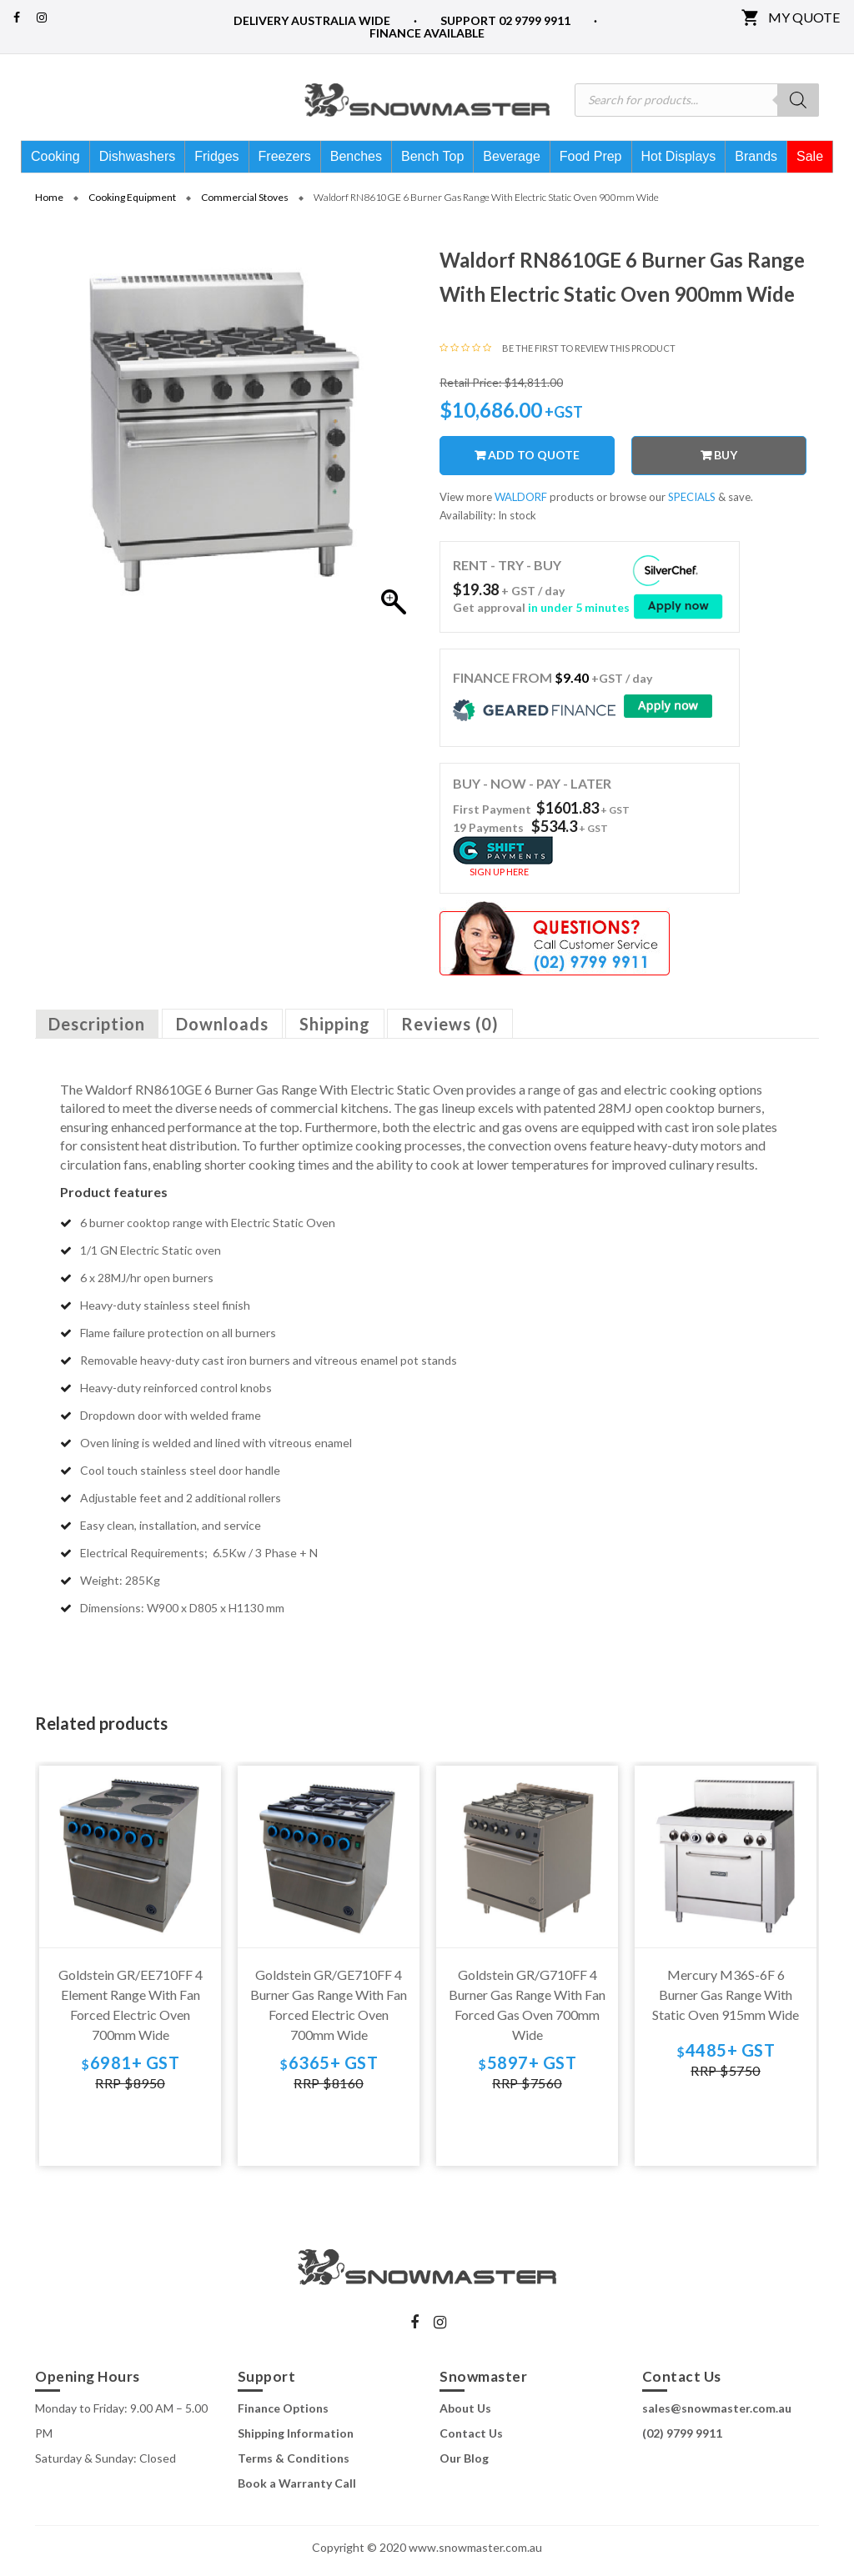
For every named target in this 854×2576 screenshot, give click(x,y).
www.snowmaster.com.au (475, 2553)
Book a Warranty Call (297, 2489)
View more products (517, 503)
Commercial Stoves (245, 203)
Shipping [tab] (334, 1030)
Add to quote (534, 461)
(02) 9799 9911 (682, 2439)
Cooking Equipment (132, 203)
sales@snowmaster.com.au (716, 2414)
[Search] (798, 100)
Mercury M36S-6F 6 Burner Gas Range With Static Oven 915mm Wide (725, 2001)
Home (49, 203)
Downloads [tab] (222, 1030)
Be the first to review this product (589, 353)
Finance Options (283, 2414)
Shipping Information (296, 2439)
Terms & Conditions (293, 2464)
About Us (465, 2414)
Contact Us (471, 2439)
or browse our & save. (674, 503)
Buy (725, 461)
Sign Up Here (499, 878)
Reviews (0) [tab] (450, 1030)
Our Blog (464, 2464)
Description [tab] (96, 1030)
